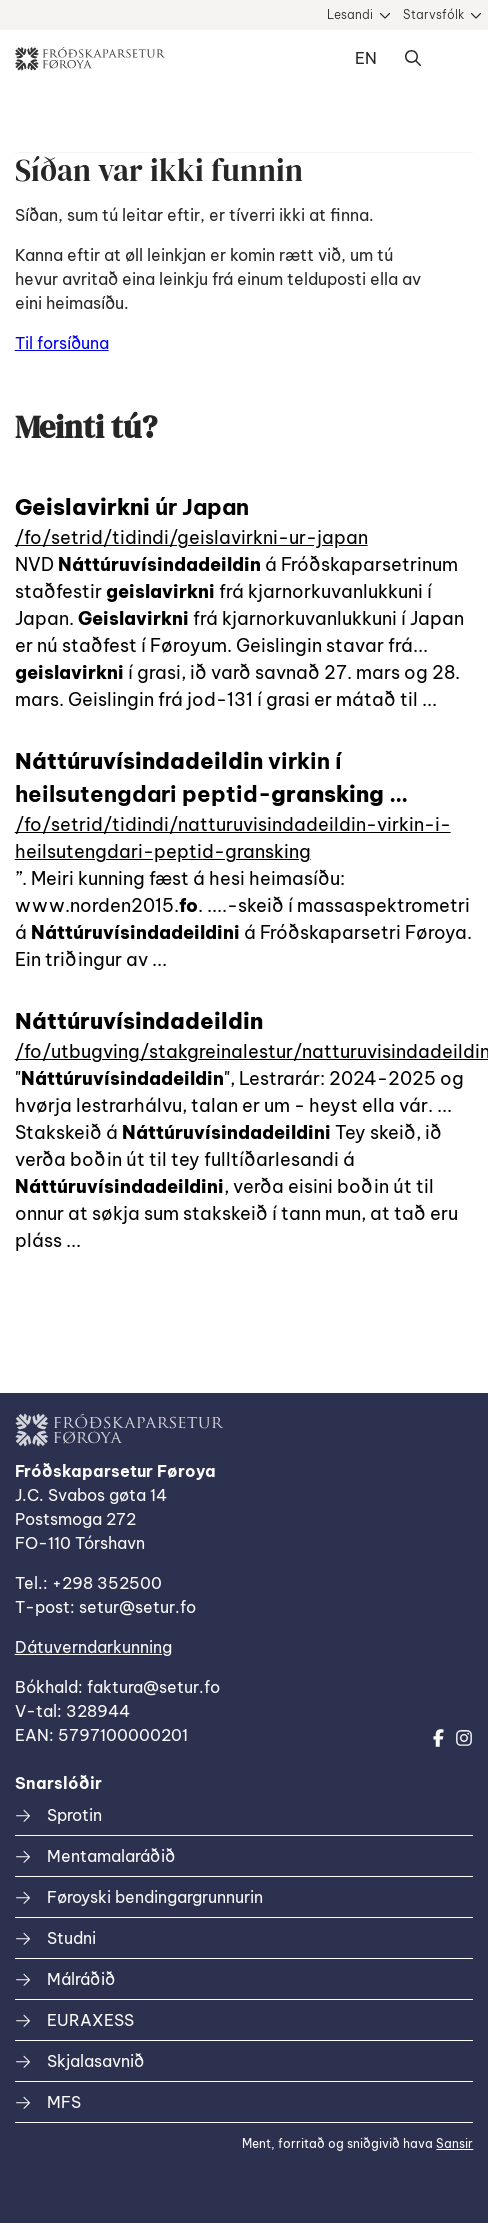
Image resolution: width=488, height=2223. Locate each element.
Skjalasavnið (95, 2061)
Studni (71, 1938)
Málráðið (81, 1979)
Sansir (454, 2143)
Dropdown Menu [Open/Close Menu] (453, 59)
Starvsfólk (433, 14)
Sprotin (74, 1815)
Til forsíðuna (62, 343)
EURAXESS (90, 2020)
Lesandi (350, 14)
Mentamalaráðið (111, 1856)
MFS (64, 2102)
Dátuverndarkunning (93, 1647)
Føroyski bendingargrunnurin (155, 1897)
